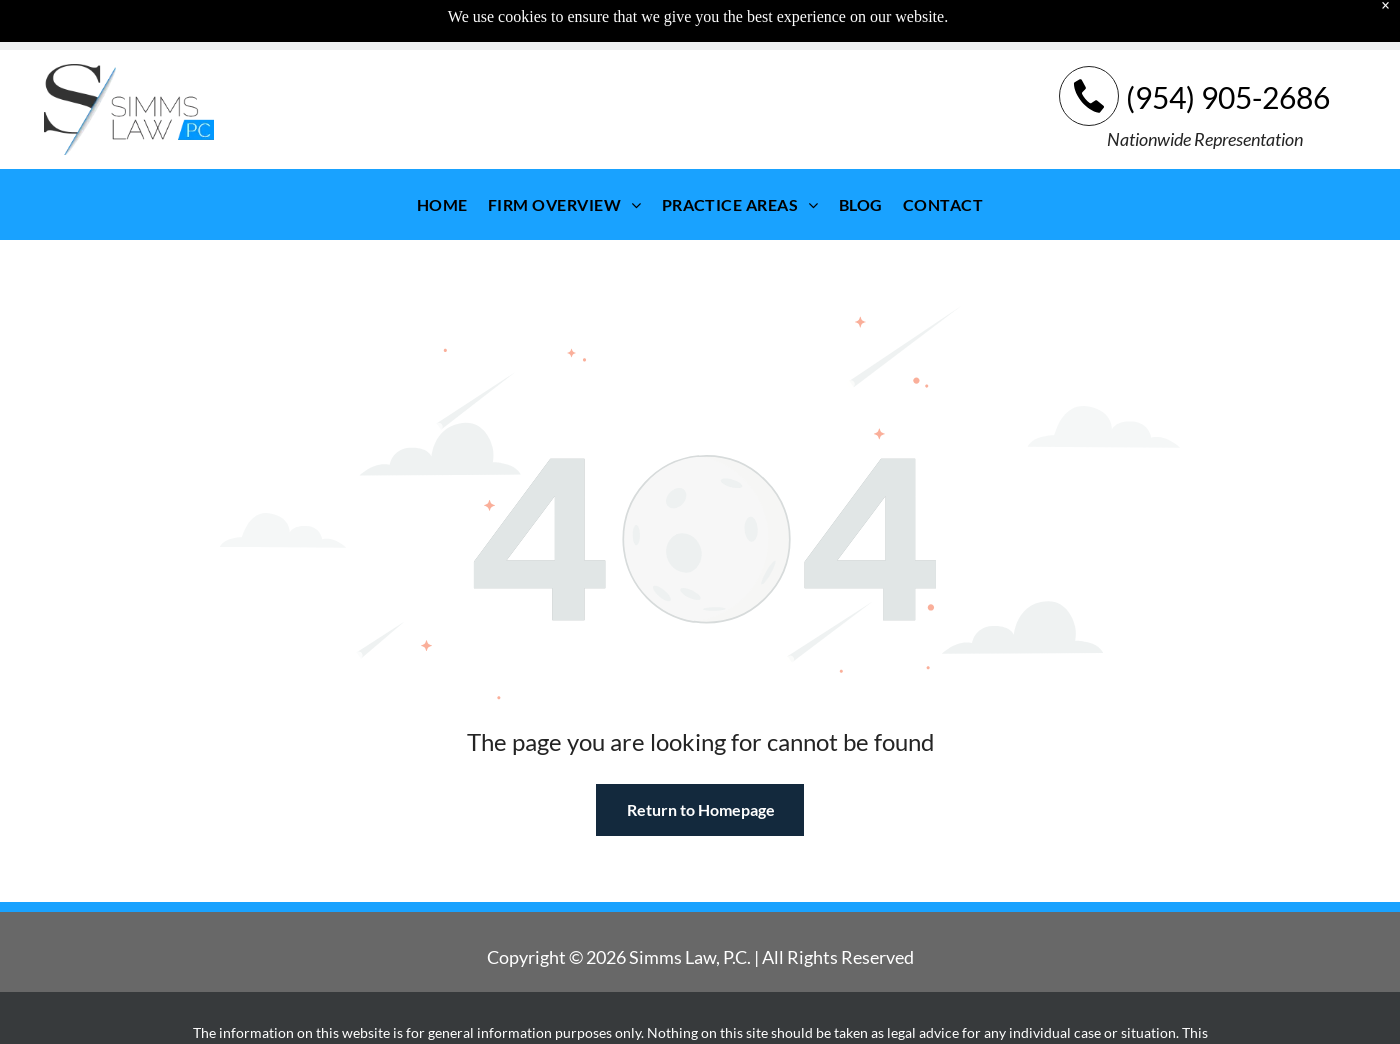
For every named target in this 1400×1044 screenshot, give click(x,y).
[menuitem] (442, 154)
